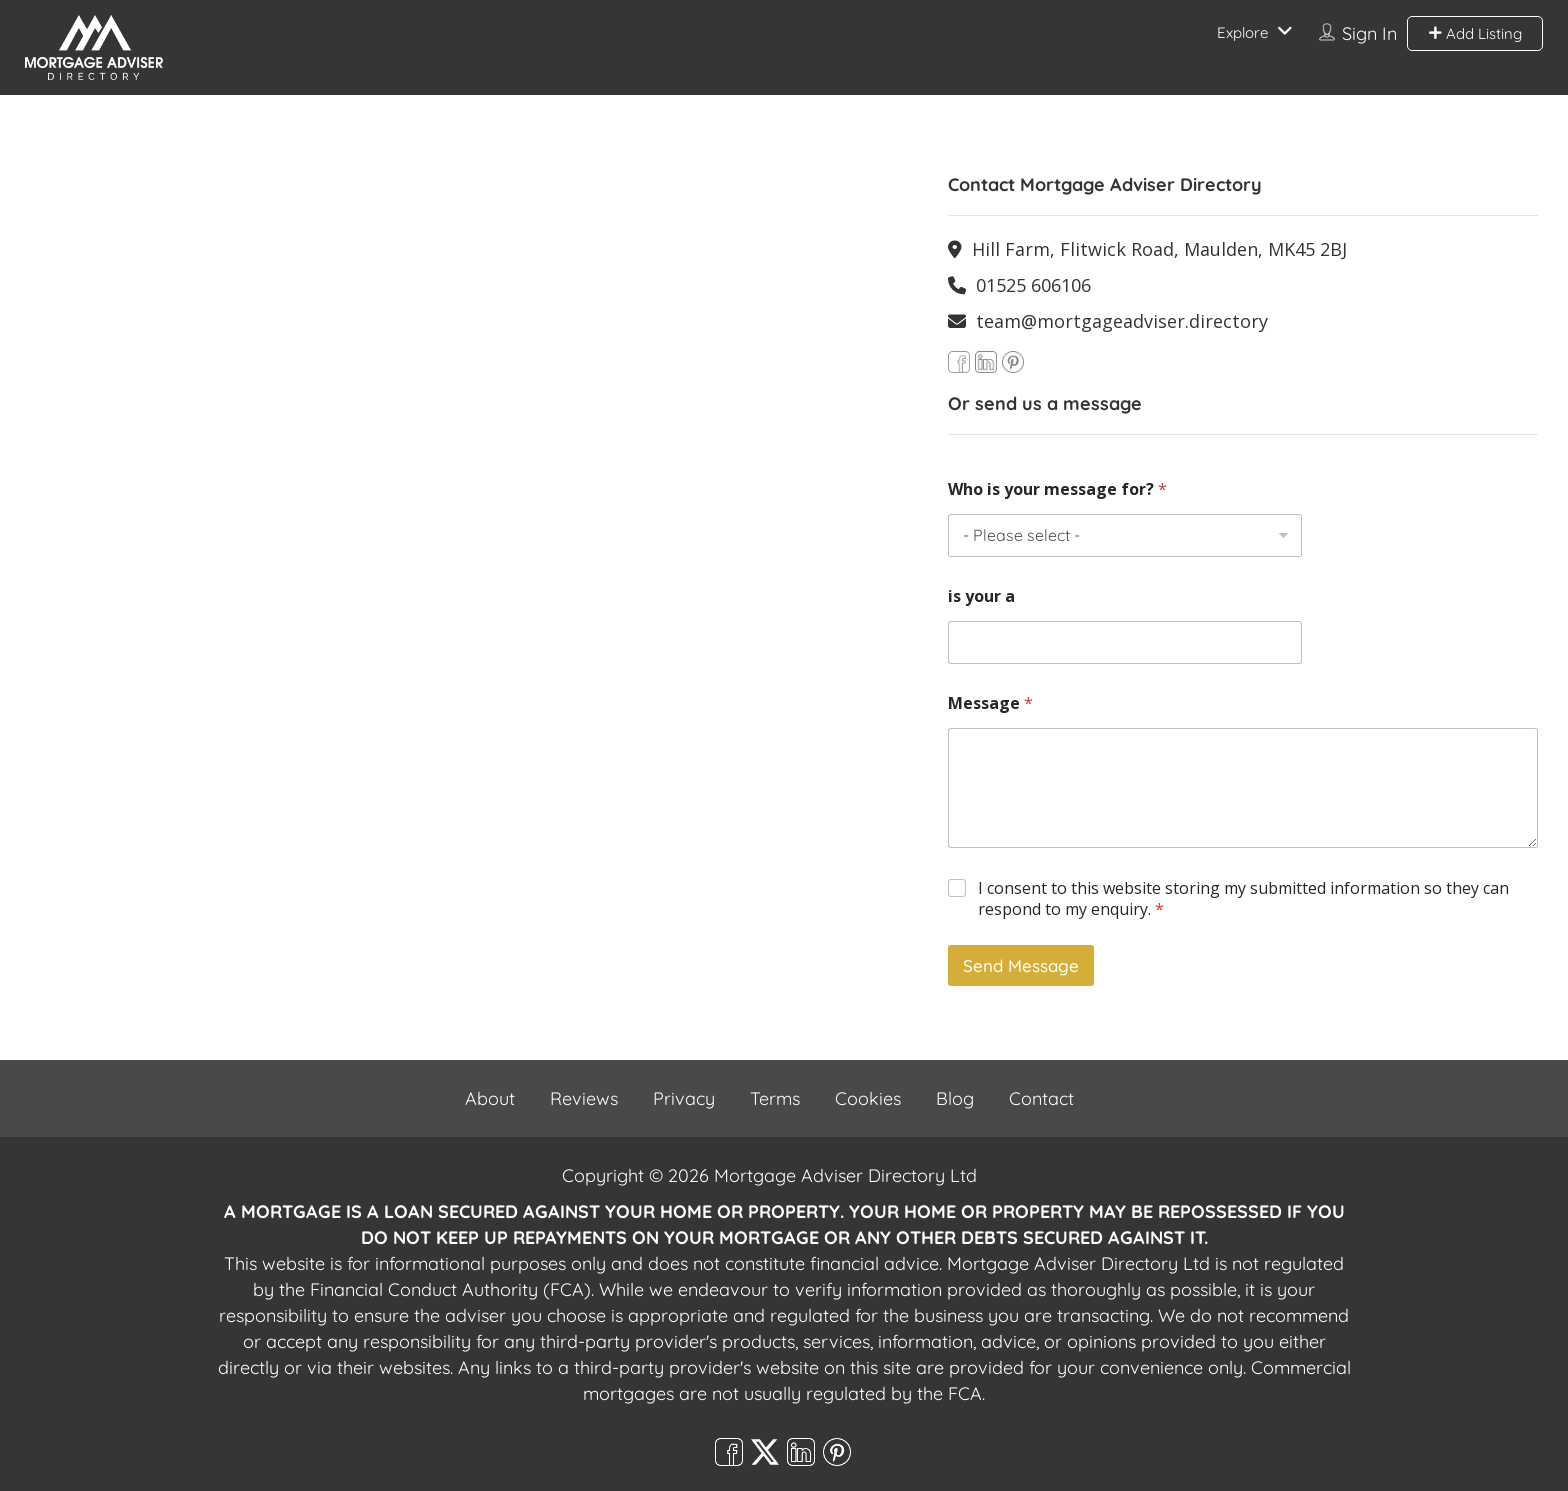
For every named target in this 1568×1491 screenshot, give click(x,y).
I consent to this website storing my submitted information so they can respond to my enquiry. (1243, 899)
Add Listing (1475, 33)
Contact (1041, 1098)
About (490, 1098)
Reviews (584, 1098)
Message (990, 703)
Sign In (1369, 33)
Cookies (868, 1098)
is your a (981, 596)
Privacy (684, 1098)
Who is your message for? (1057, 489)
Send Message (1021, 965)
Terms (775, 1098)
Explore (1242, 32)
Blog (955, 1098)
